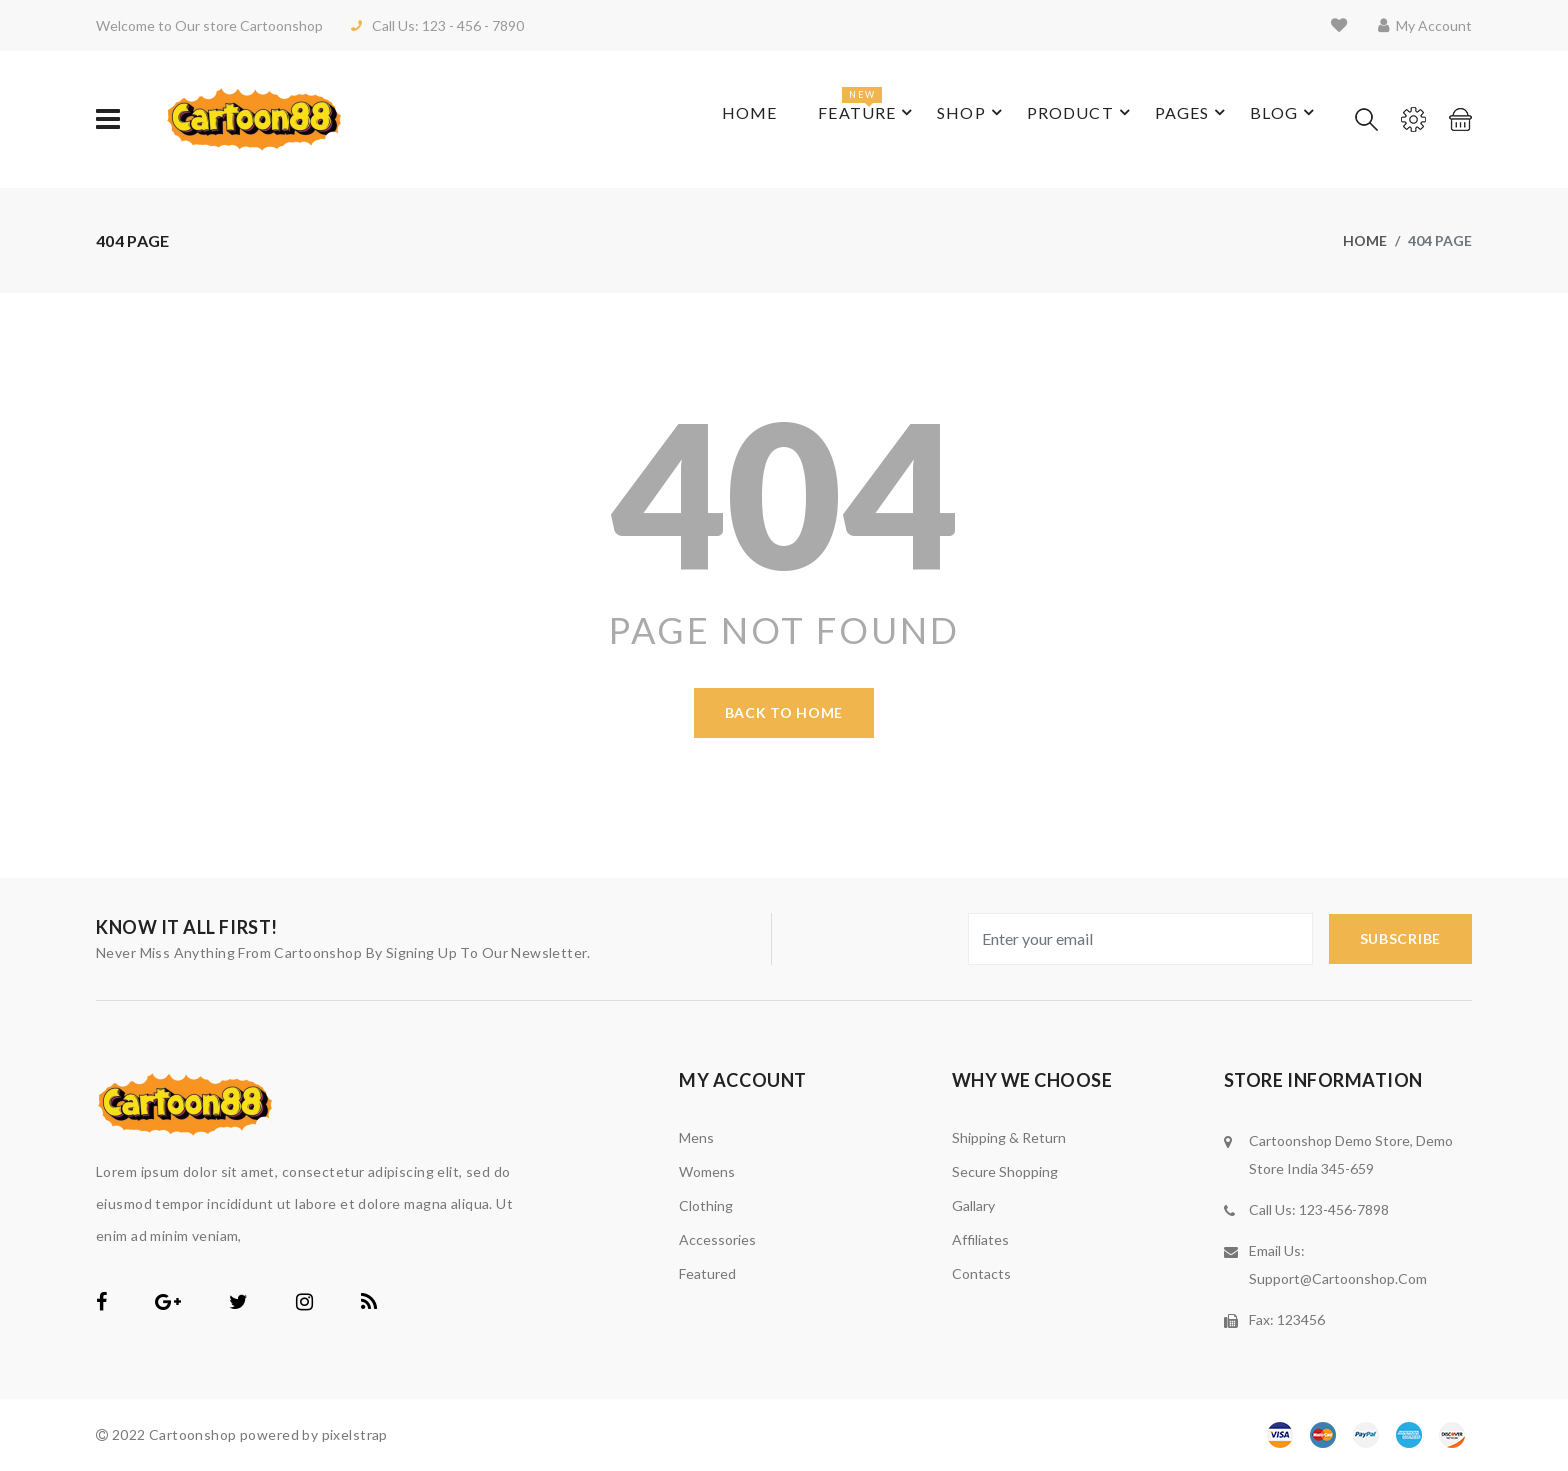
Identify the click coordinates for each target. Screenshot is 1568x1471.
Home (721, 119)
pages (1170, 119)
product (1054, 119)
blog (1266, 119)
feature (834, 107)
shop (942, 119)
